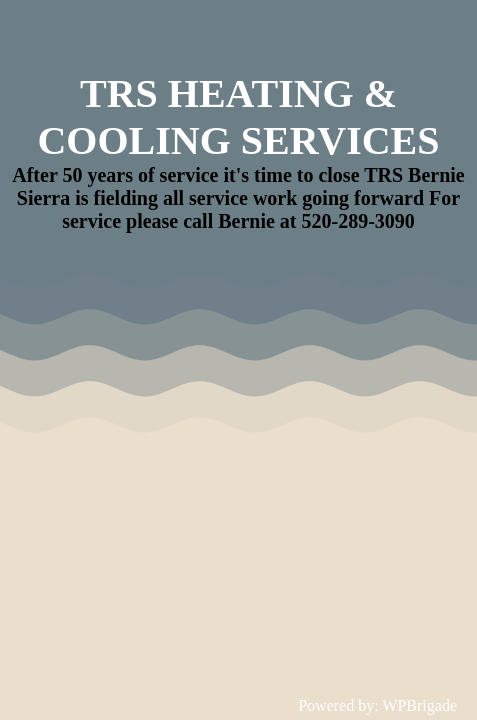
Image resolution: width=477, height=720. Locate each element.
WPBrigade (419, 705)
